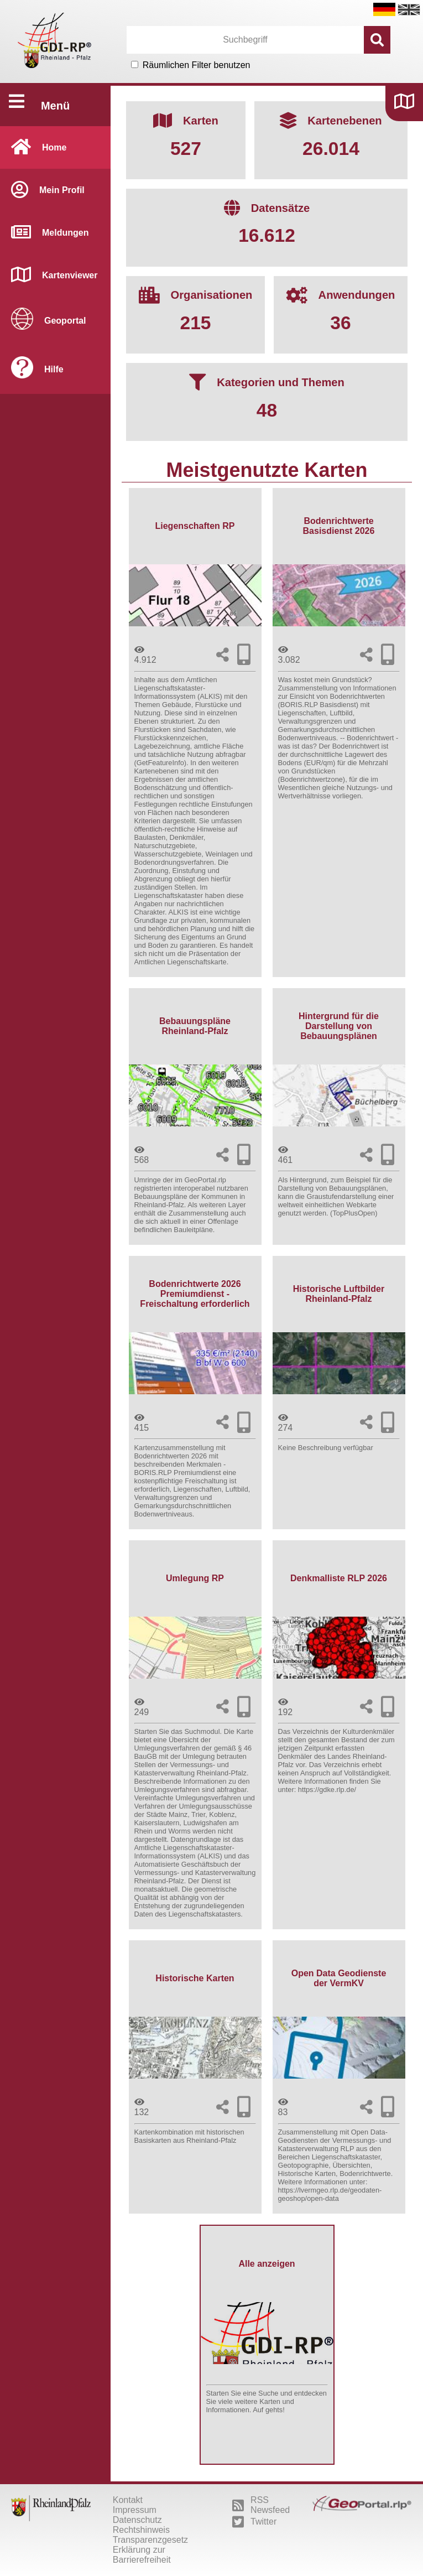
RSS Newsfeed (261, 2505)
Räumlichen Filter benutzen (196, 65)
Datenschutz (137, 2520)
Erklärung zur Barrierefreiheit (142, 2554)
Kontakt (128, 2500)
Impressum (134, 2510)
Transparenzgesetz (150, 2539)
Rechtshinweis (141, 2530)
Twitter (254, 2521)
